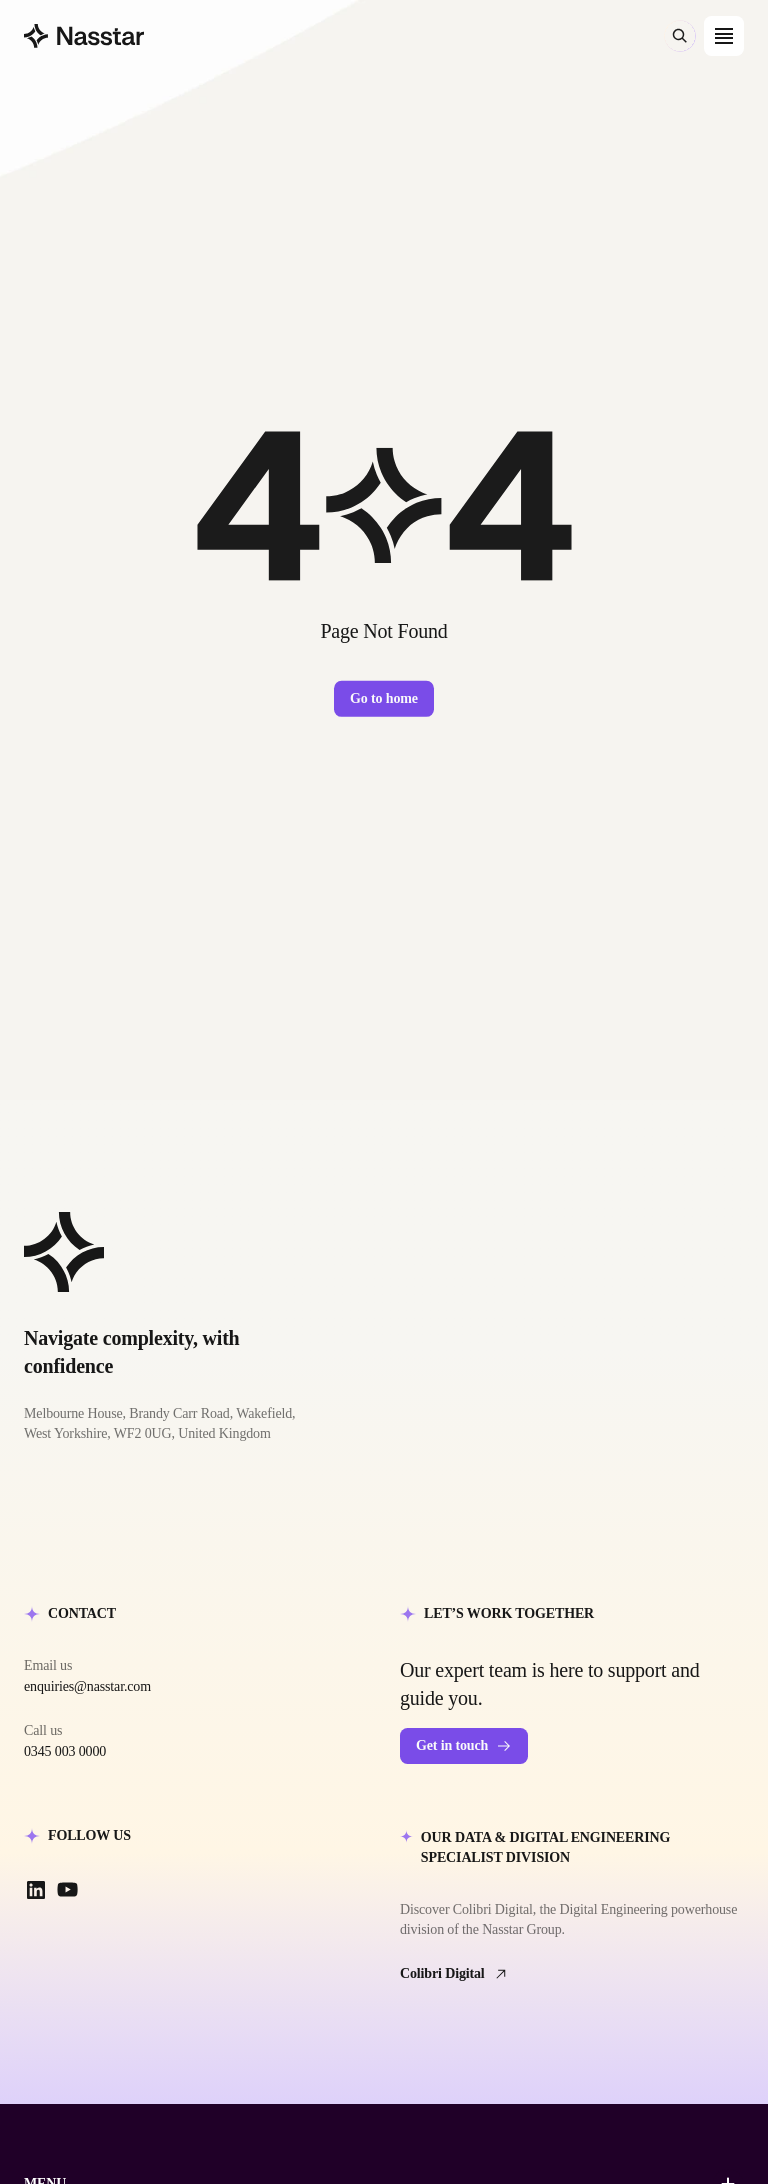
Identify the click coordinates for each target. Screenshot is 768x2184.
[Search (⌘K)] (680, 36)
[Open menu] (724, 36)
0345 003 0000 (65, 1751)
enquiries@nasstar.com (87, 1686)
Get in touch (464, 1746)
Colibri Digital (454, 1974)
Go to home (384, 698)
